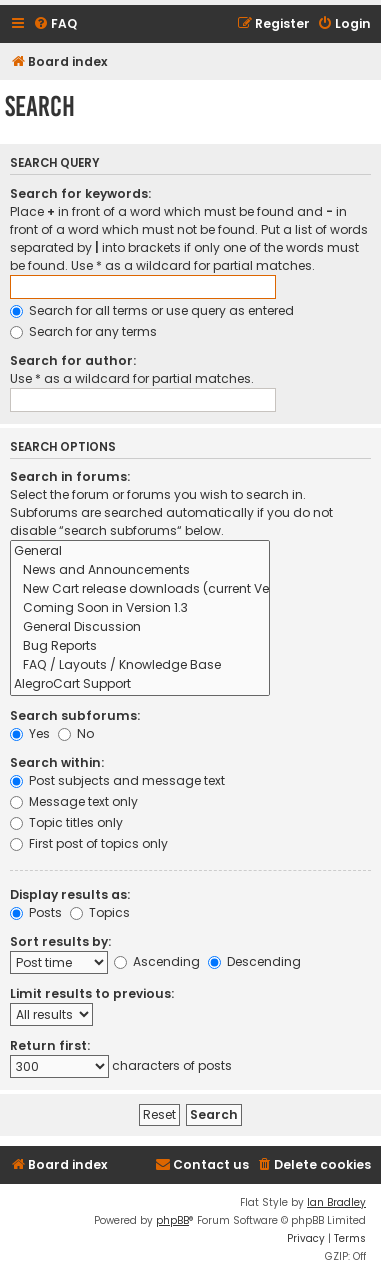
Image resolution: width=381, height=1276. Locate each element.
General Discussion (140, 627)
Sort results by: (60, 941)
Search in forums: (70, 476)
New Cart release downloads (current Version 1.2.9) (140, 589)
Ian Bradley (336, 1202)
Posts (36, 912)
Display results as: (70, 894)
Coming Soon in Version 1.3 (140, 608)
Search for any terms (83, 331)
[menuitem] (55, 24)
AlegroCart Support (140, 684)
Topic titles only (66, 822)
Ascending (157, 961)
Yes (30, 733)
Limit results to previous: (92, 993)
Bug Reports (140, 646)
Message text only (74, 801)
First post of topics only (89, 843)
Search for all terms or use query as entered (152, 310)
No (76, 733)
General (140, 551)
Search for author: (73, 360)
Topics (100, 912)
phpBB (172, 1220)
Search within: (57, 762)
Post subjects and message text (117, 780)
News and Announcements (140, 570)
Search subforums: (75, 715)
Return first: (50, 1045)
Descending (254, 961)
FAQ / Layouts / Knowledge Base (140, 665)
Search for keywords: (80, 193)
